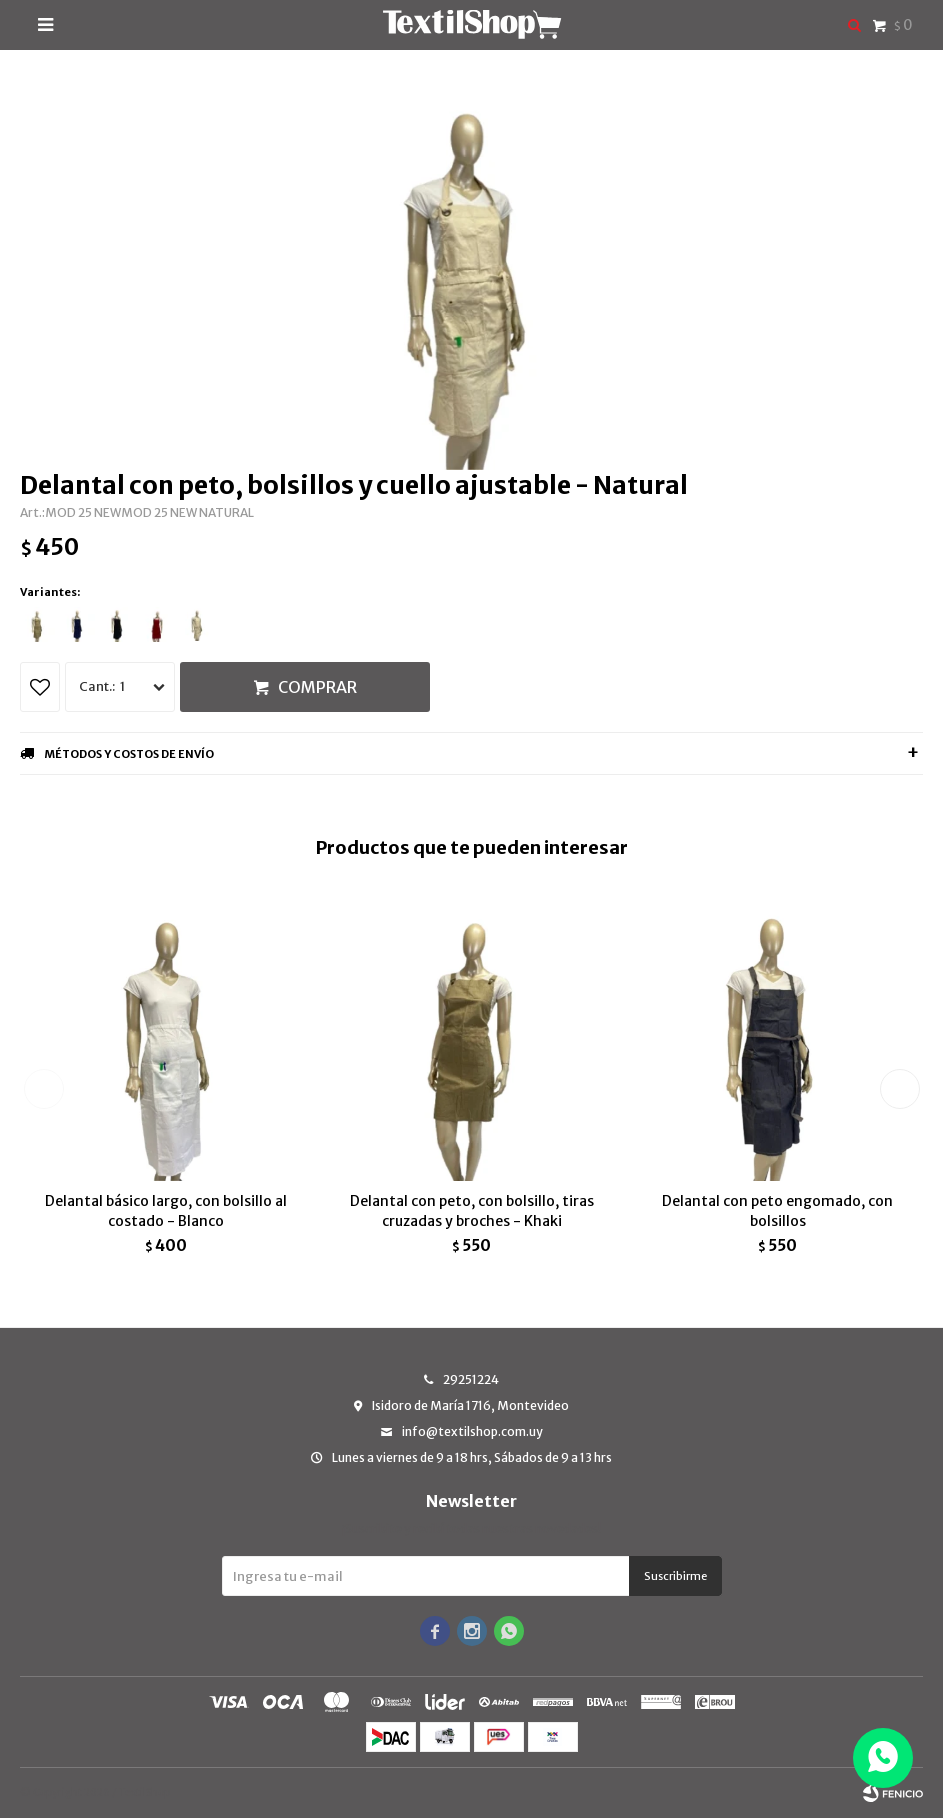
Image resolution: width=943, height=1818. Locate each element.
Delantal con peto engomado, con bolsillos (777, 1211)
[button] (899, 1089)
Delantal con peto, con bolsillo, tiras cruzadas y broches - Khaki (472, 1211)
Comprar (317, 687)
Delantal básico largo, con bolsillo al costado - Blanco (166, 1211)
